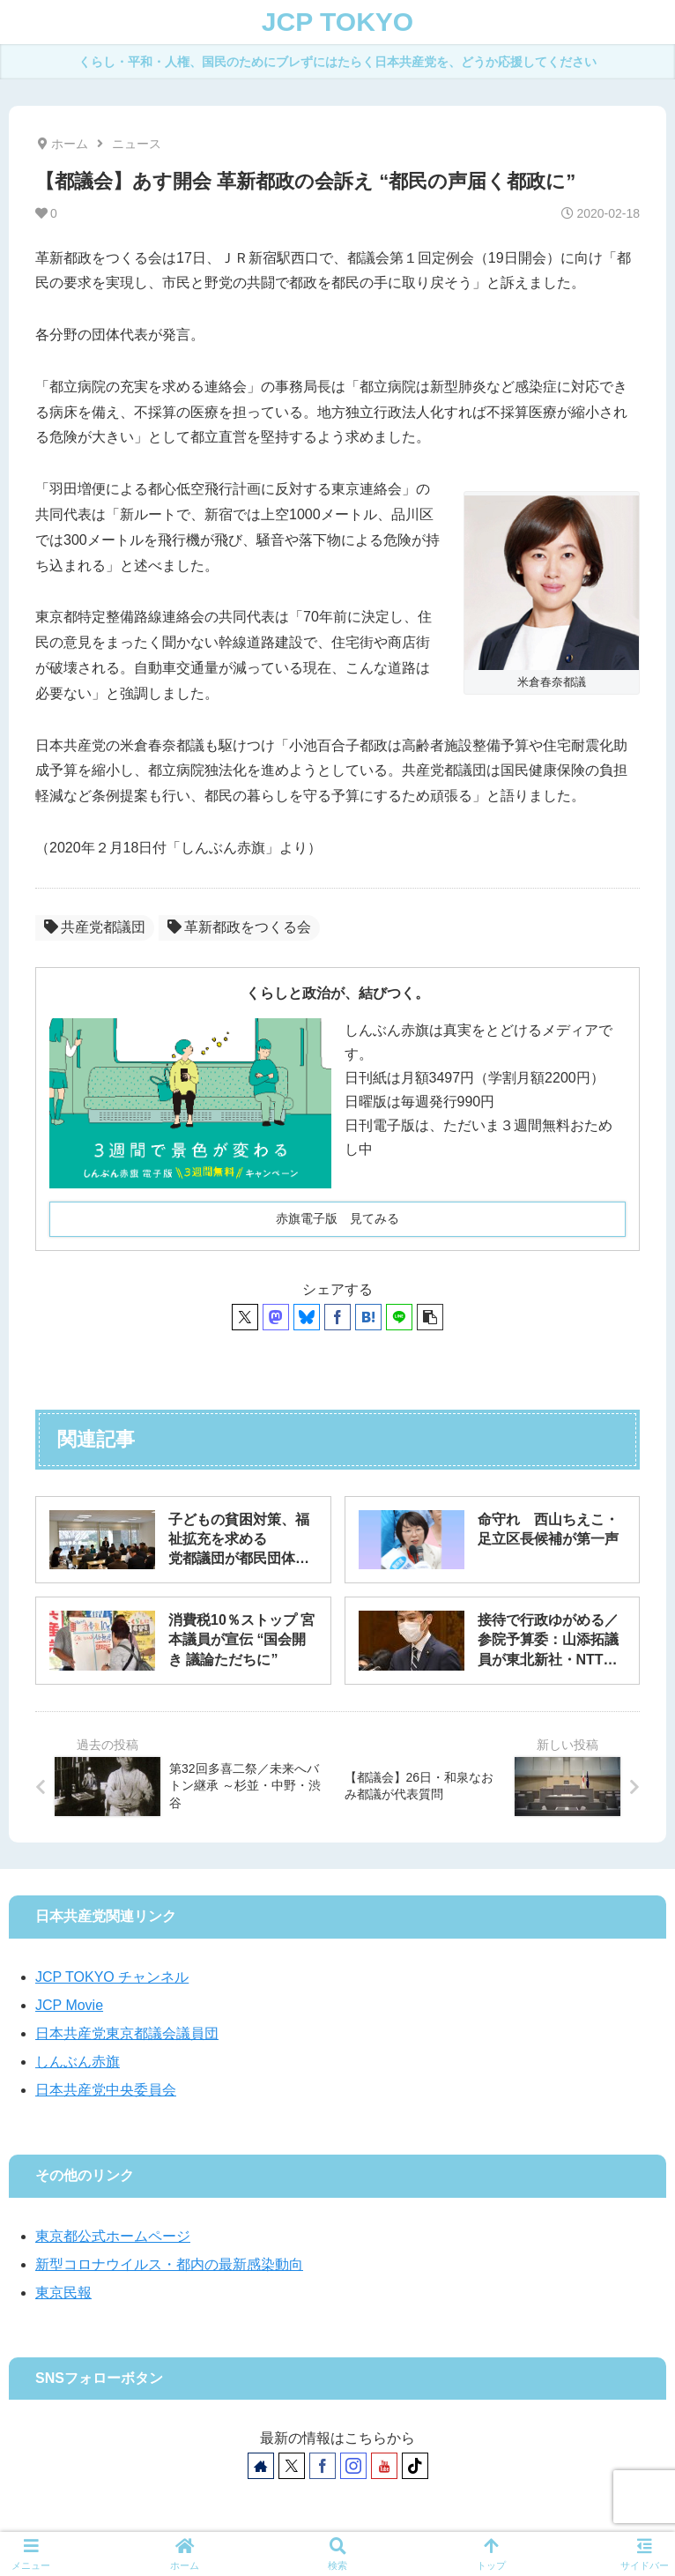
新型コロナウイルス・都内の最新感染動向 (169, 2264)
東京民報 (63, 2292)
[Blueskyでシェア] (306, 1317)
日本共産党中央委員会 (105, 2089)
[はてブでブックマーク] (368, 1317)
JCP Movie (69, 2005)
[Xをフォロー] (291, 2466)
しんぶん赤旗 (77, 2061)
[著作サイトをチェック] (261, 2466)
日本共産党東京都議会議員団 (127, 2033)
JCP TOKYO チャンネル (112, 1976)
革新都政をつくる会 (239, 926)
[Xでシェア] (245, 1317)
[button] (430, 1317)
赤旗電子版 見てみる (337, 1218)
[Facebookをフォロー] (322, 2466)
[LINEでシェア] (399, 1317)
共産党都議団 (94, 926)
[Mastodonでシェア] (276, 1317)
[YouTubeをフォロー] (384, 2466)
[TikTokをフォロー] (415, 2466)
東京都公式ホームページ (112, 2236)
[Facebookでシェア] (337, 1317)
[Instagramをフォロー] (353, 2466)
